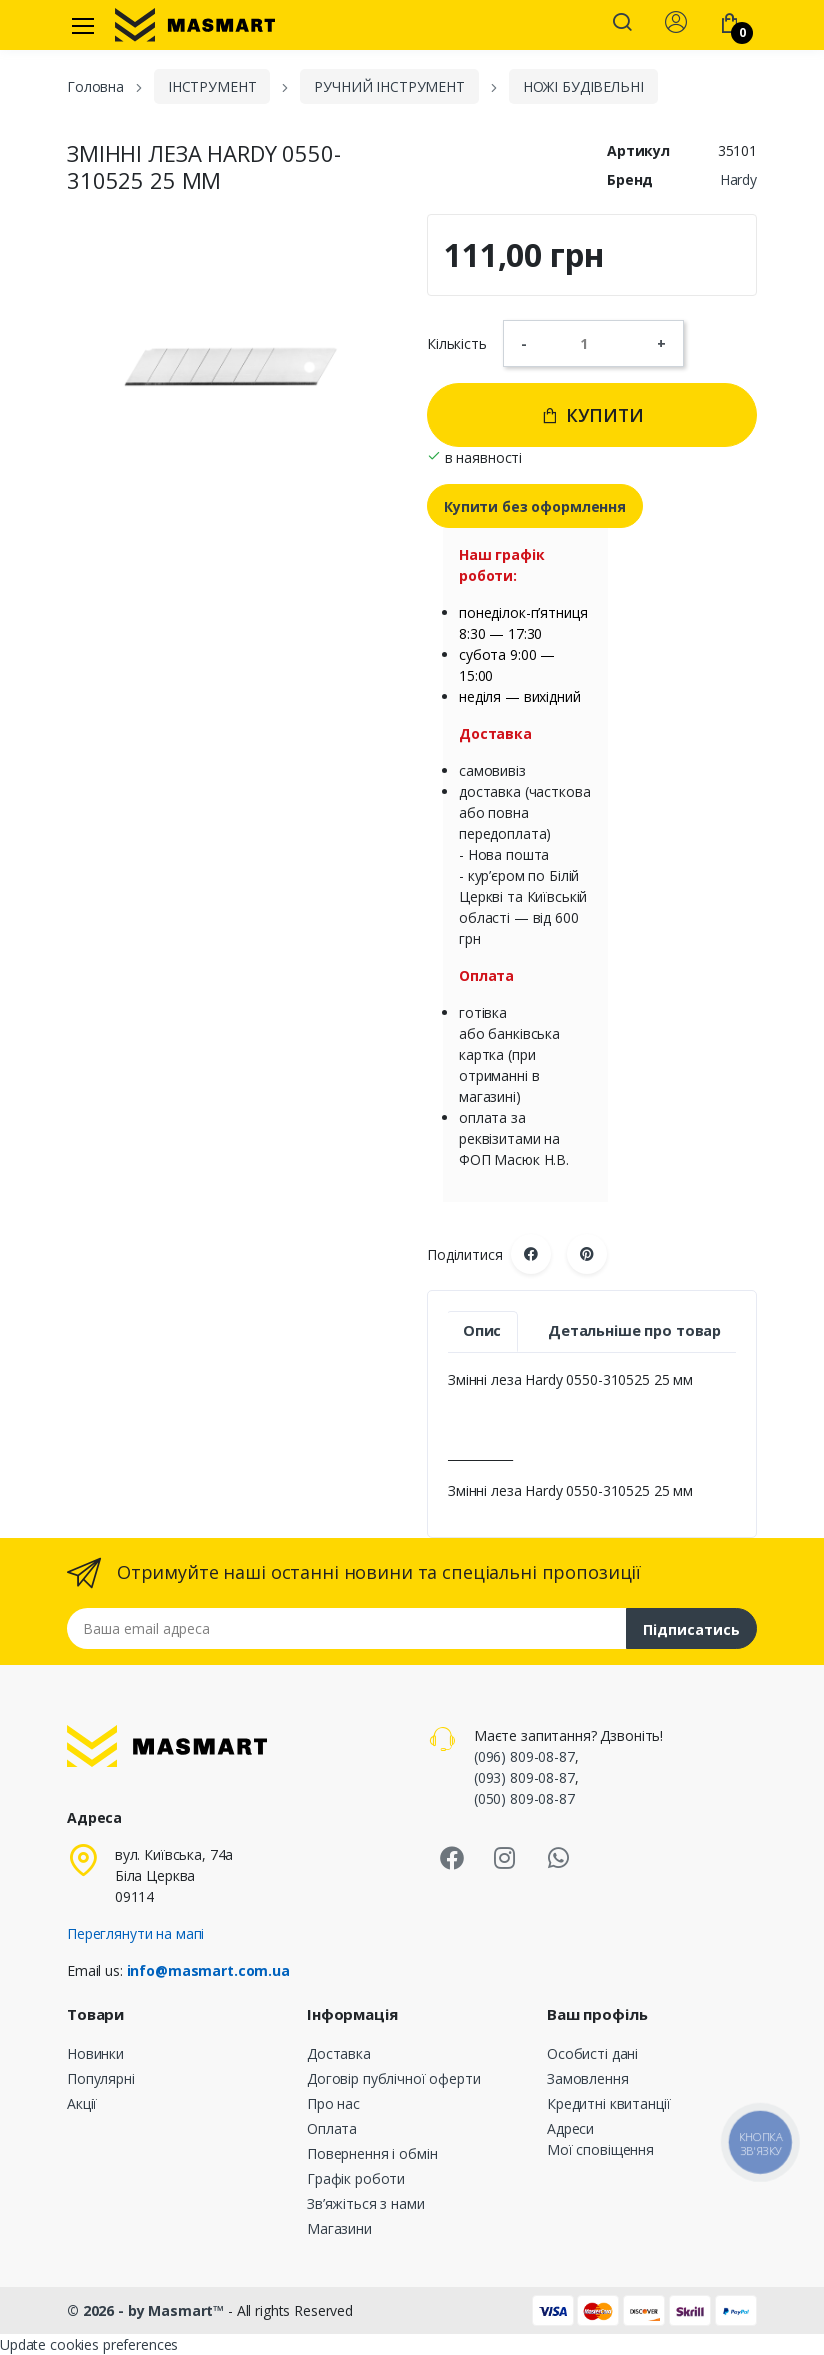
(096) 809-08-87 (524, 1756)
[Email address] (347, 1628)
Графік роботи (356, 2178)
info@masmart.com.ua (208, 1970)
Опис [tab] (482, 1330)
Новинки (95, 2053)
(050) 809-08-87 (524, 1798)
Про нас (333, 2103)
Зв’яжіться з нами (366, 2203)
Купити (592, 415)
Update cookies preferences (89, 2344)
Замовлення (588, 2078)
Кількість (457, 343)
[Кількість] (592, 343)
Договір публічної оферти (394, 2078)
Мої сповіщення (600, 2149)
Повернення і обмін (372, 2153)
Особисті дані (592, 2053)
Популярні (101, 2078)
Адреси (570, 2128)
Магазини (339, 2228)
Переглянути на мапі (135, 1933)
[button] (622, 24)
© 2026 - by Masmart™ (147, 2310)
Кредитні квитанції (608, 2103)
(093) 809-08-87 (524, 1777)
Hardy (738, 179)
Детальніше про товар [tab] (634, 1330)
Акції (82, 2103)
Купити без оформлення (535, 506)
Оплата (332, 2128)
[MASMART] (195, 25)
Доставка (339, 2053)
